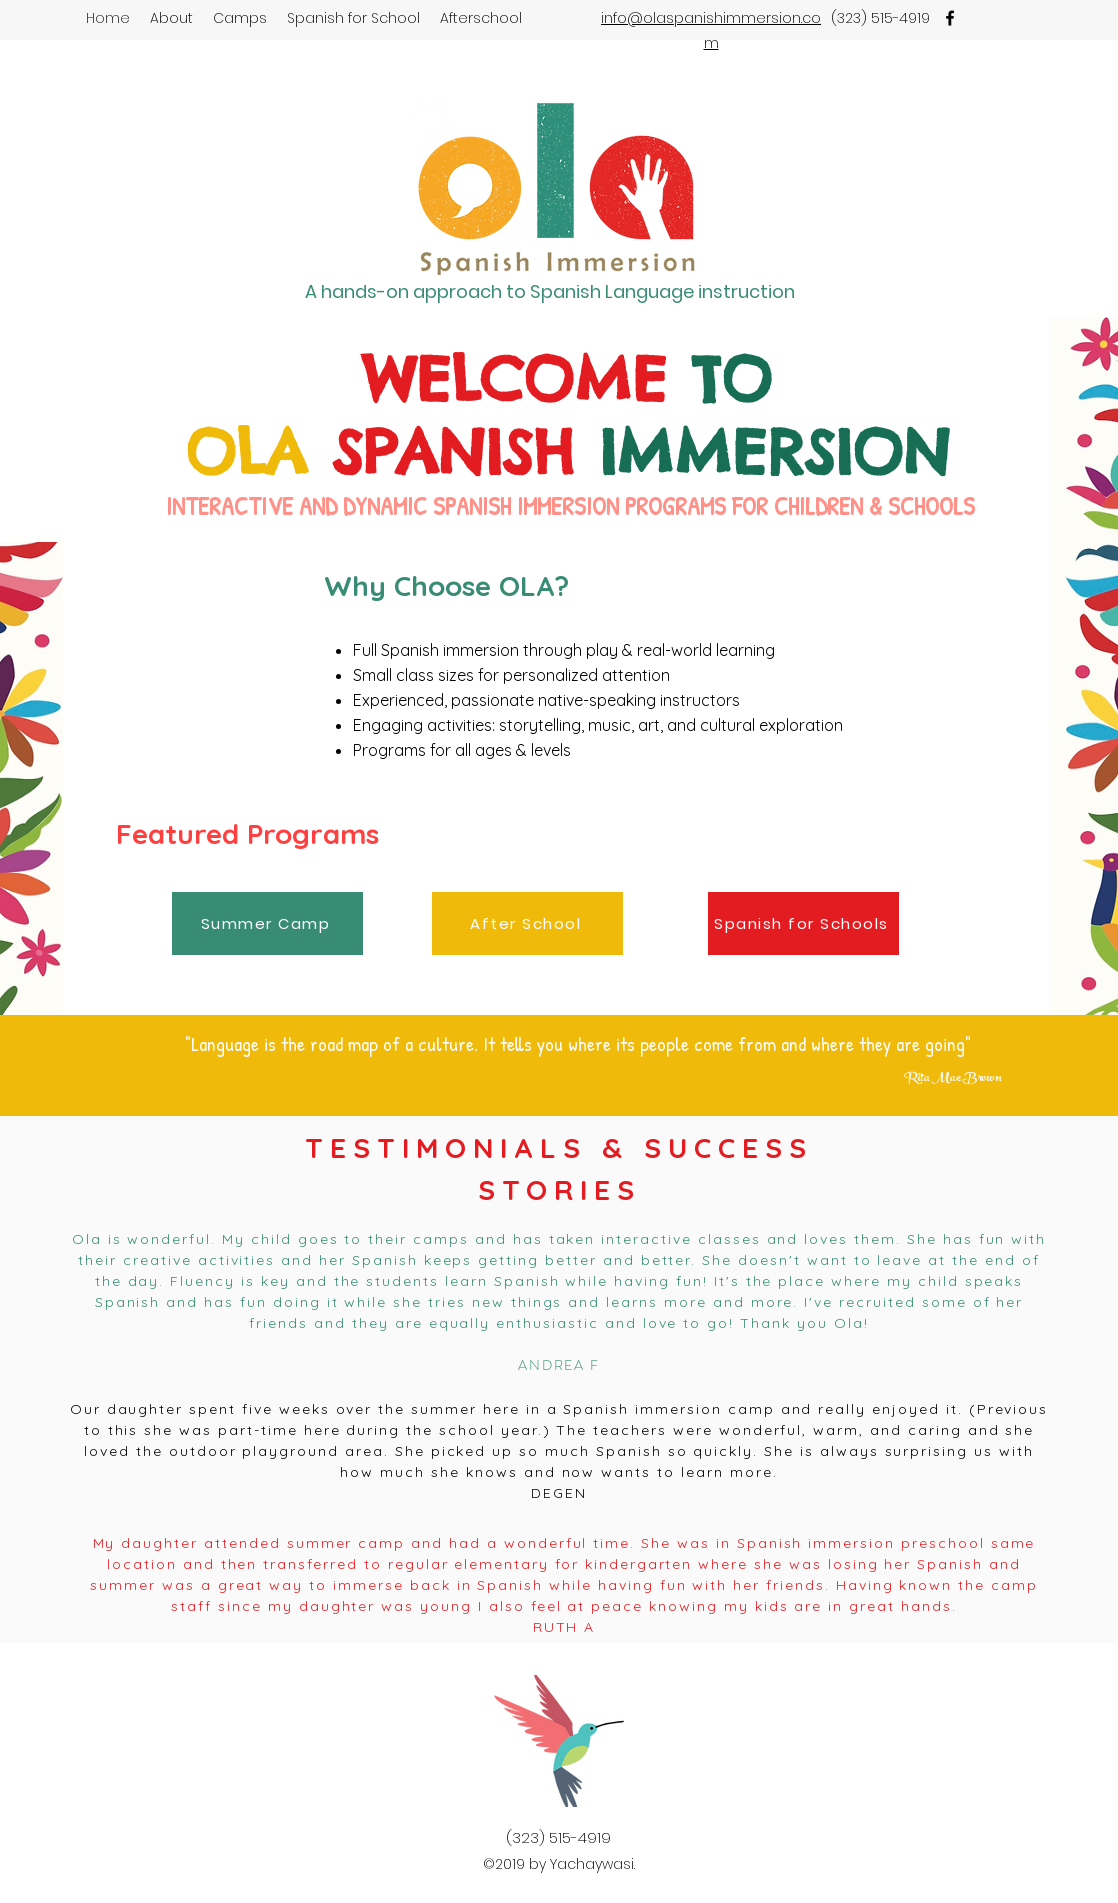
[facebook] (950, 18)
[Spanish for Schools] (803, 923)
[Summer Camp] (267, 923)
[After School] (527, 923)
